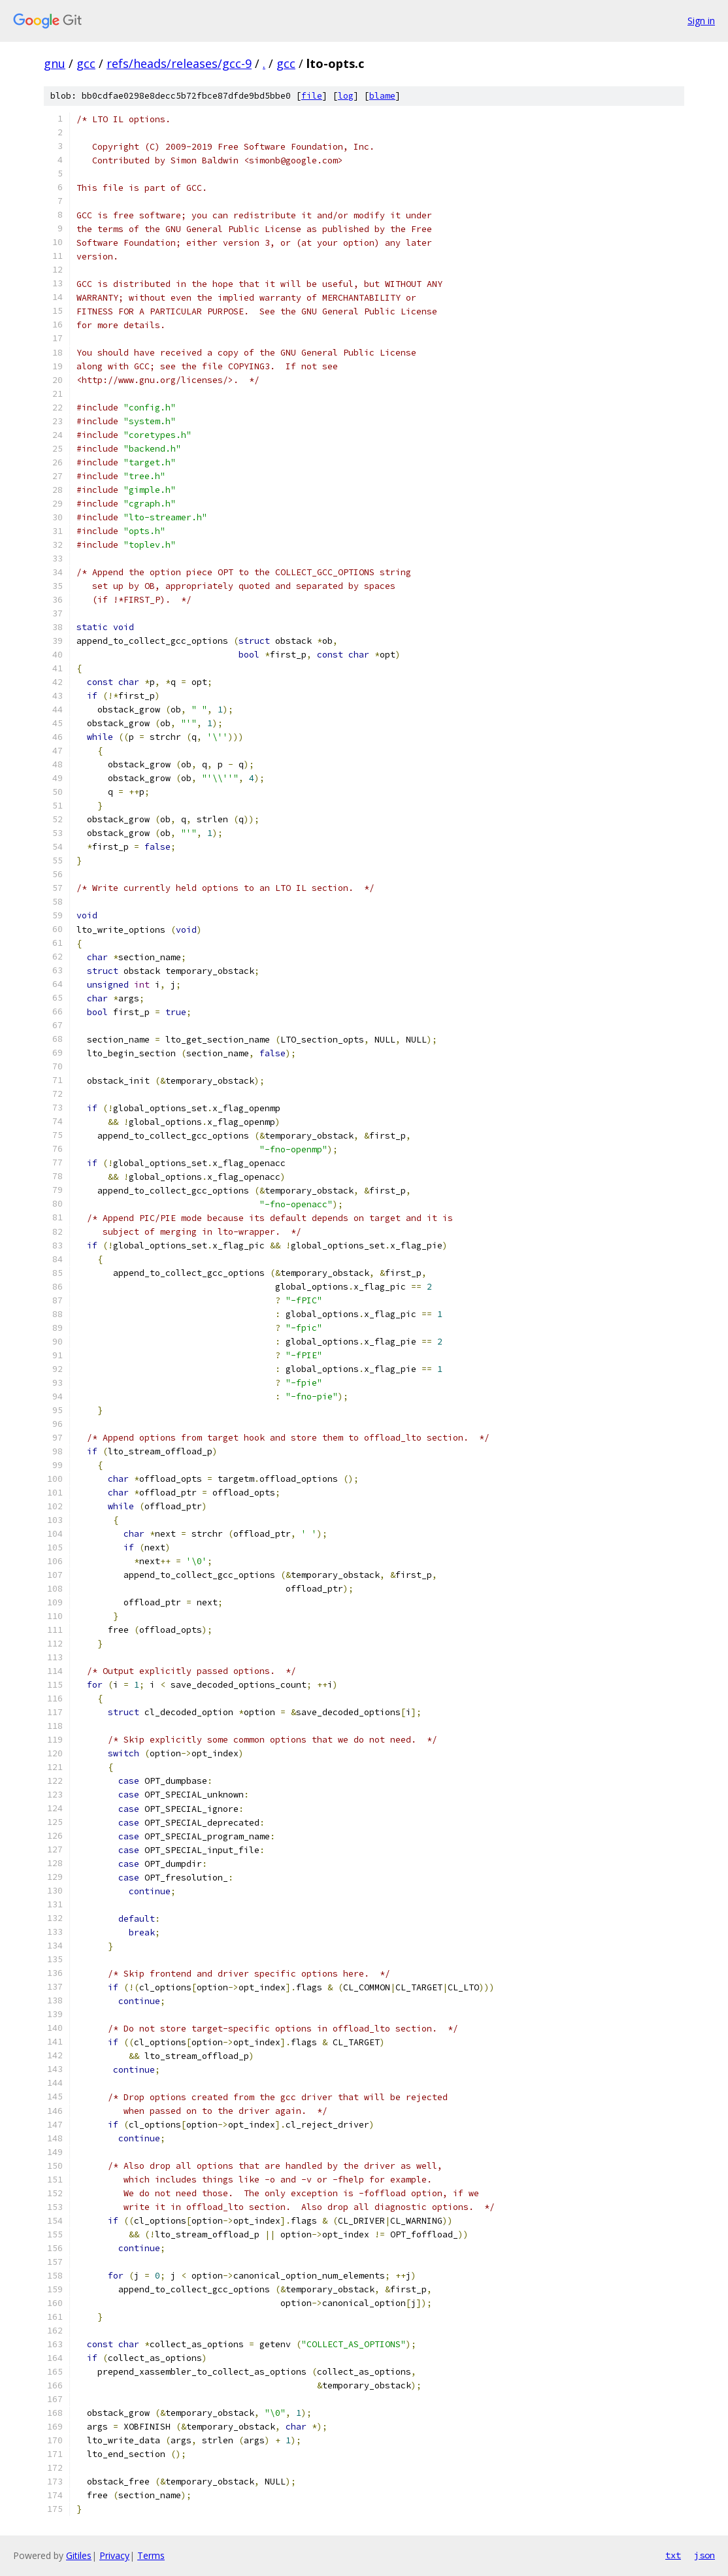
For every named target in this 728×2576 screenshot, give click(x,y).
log (346, 95)
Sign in (701, 20)
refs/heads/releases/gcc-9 (179, 63)
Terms (151, 2555)
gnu (54, 63)
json (704, 2555)
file (311, 95)
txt (673, 2555)
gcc (85, 63)
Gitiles (78, 2555)
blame (382, 95)
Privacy (114, 2555)
